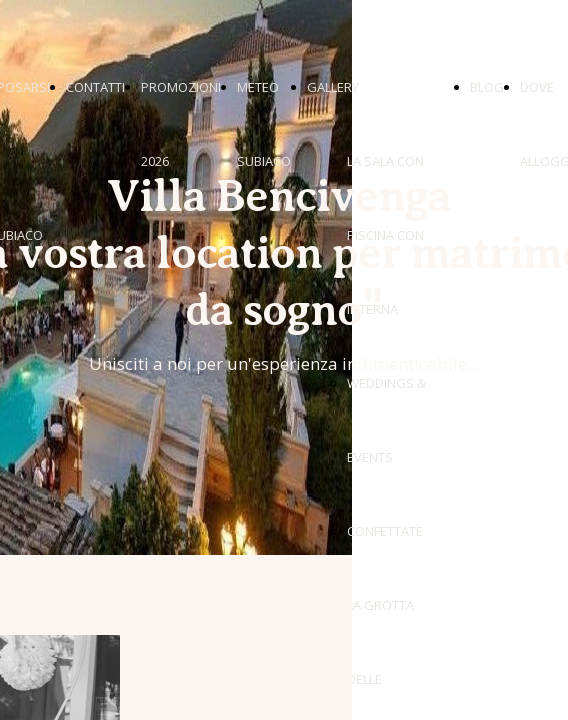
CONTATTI (95, 87)
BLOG (487, 87)
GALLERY (333, 87)
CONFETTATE (385, 531)
